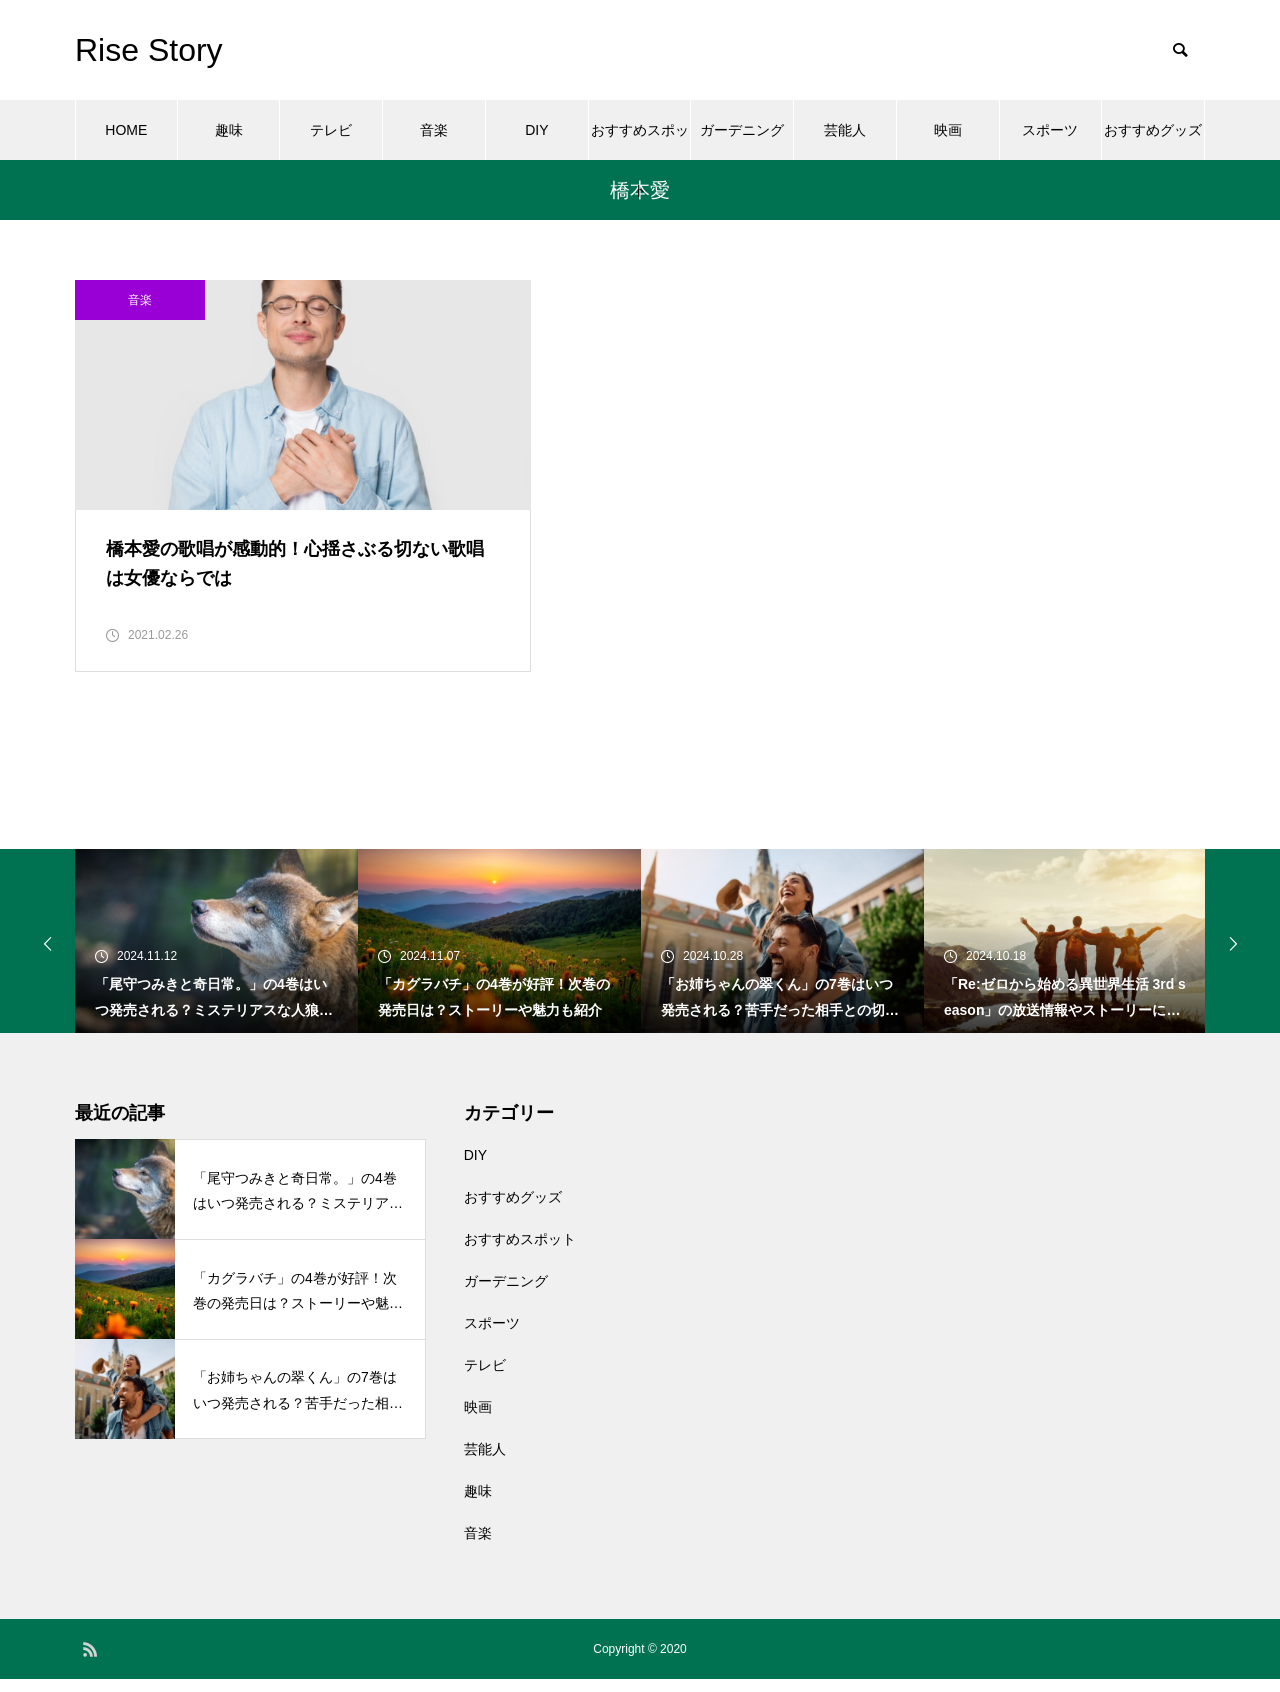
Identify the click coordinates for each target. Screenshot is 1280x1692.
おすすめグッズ (1153, 130)
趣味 (229, 130)
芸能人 (845, 130)
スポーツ (1050, 130)
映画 (948, 130)
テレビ (331, 130)
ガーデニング (742, 130)
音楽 (434, 130)
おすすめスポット (640, 141)
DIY (536, 130)
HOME (126, 130)
